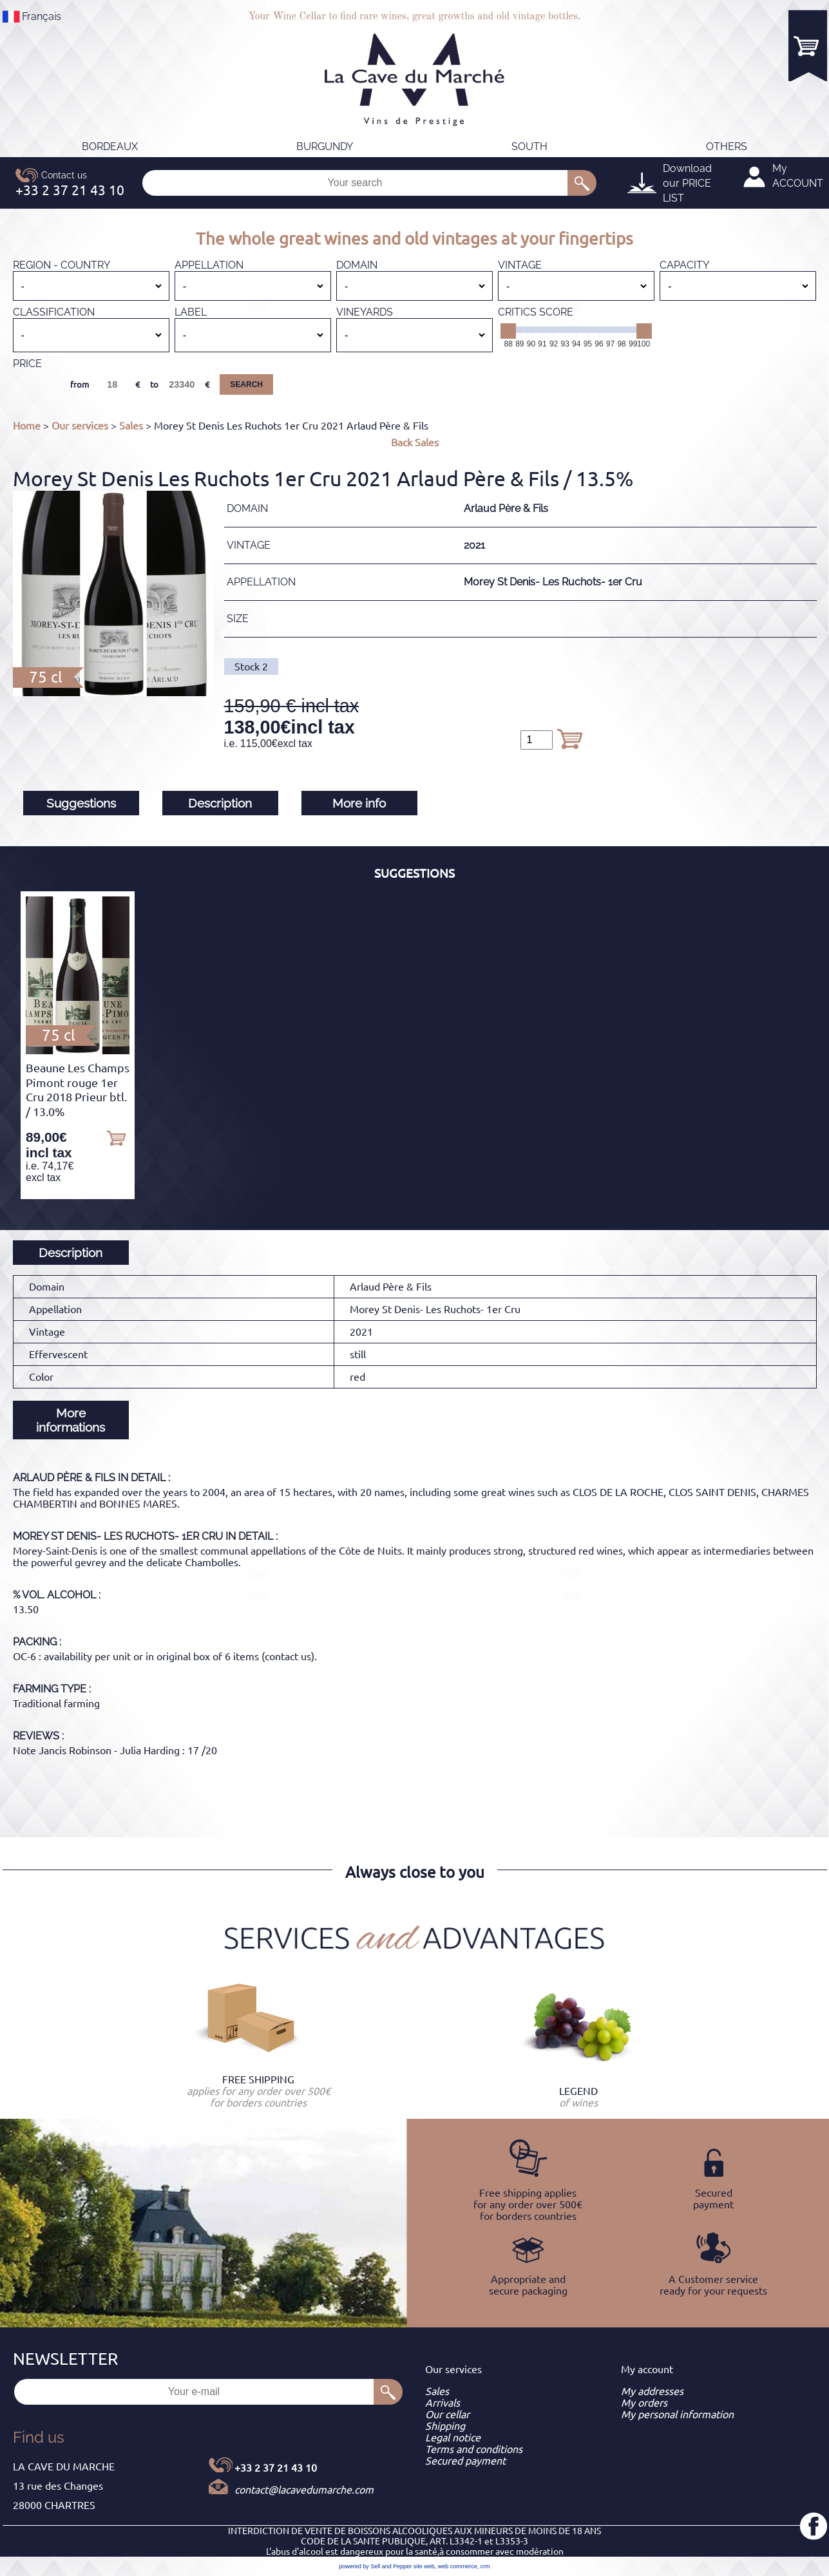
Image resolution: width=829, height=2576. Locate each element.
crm (485, 2566)
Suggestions (81, 803)
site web (424, 2566)
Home (27, 425)
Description (220, 803)
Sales (131, 425)
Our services (80, 425)
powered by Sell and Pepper (375, 2566)
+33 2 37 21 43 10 (275, 2468)
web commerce (457, 2566)
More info (359, 803)
